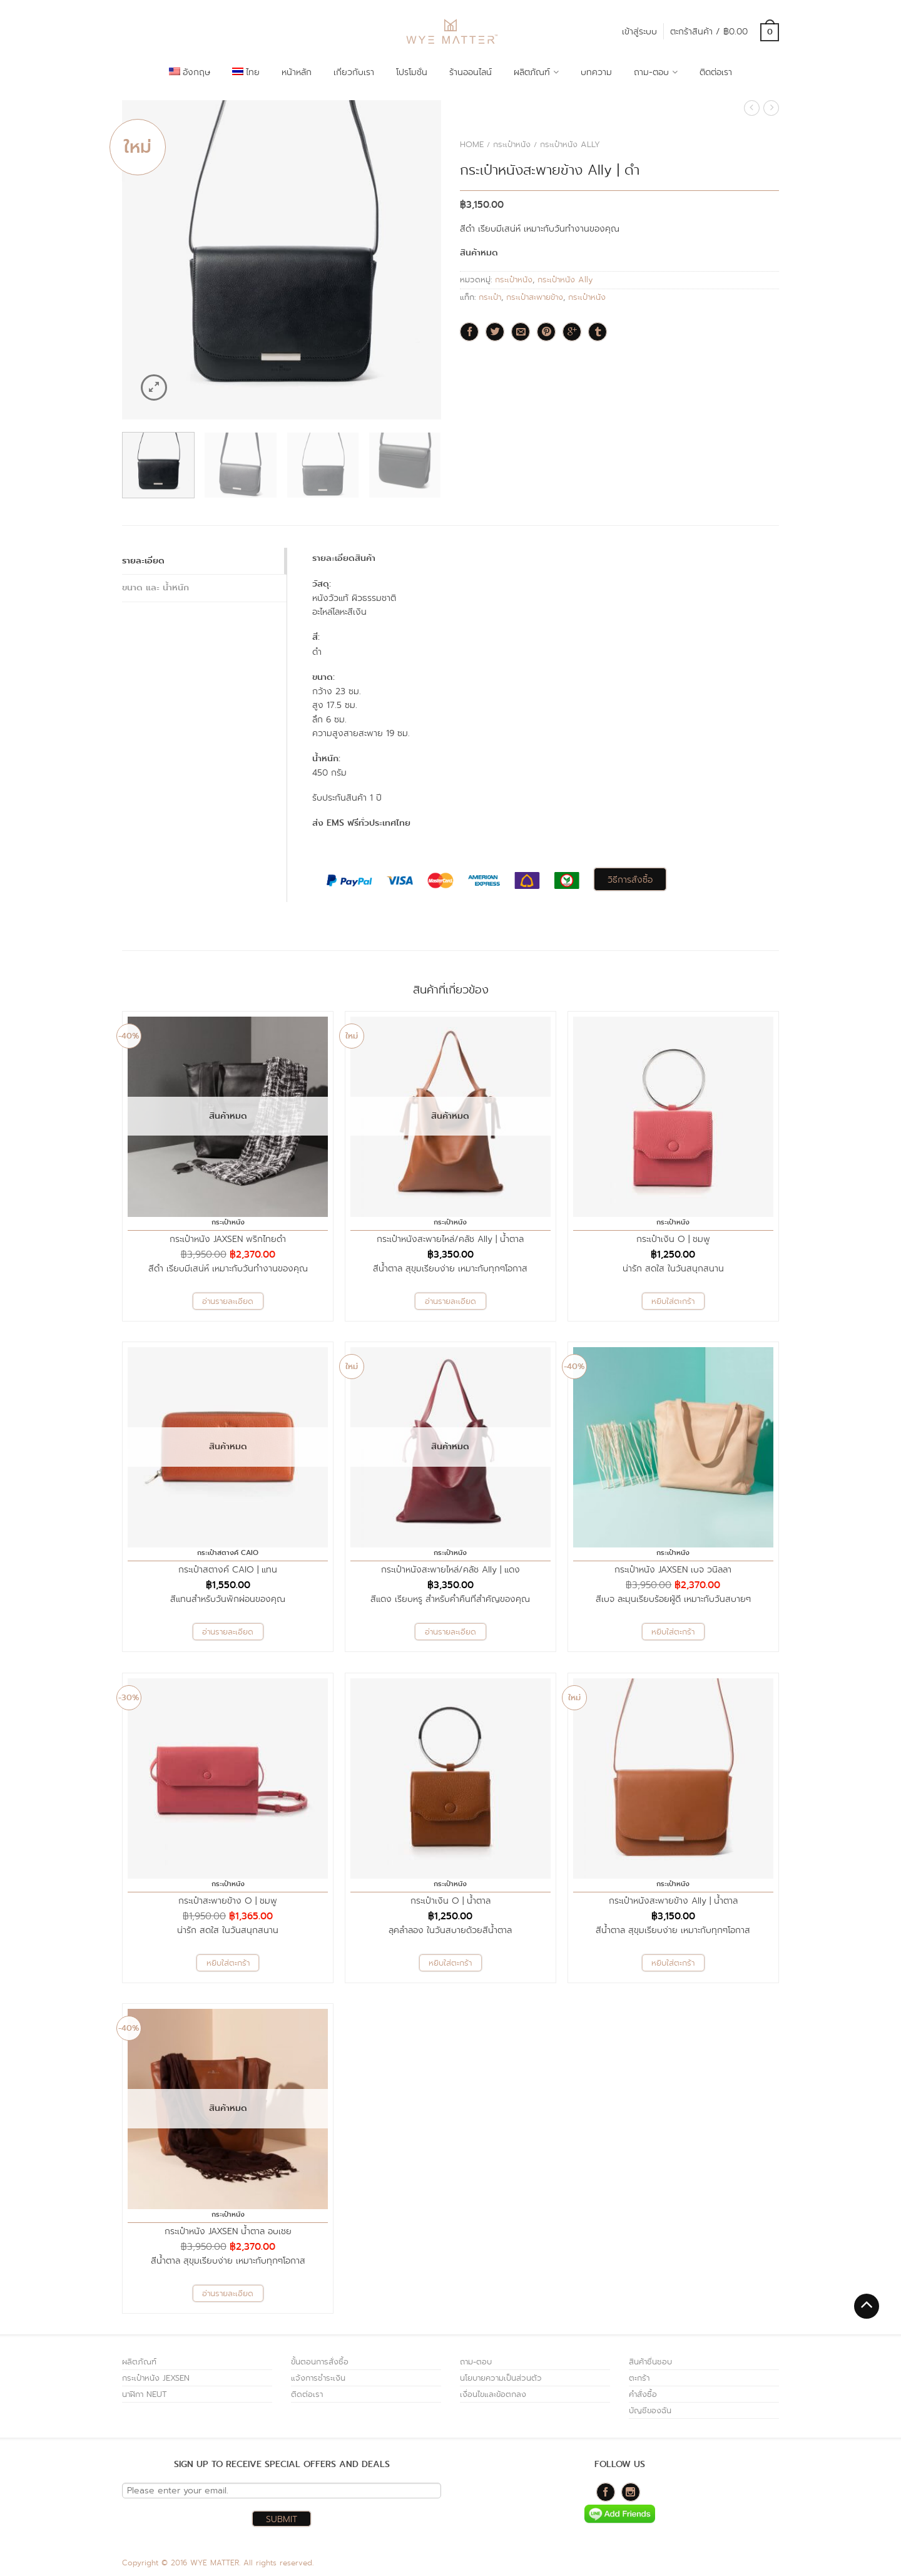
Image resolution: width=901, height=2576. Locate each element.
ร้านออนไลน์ (470, 72)
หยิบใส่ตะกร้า (673, 1301)
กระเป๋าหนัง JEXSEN (156, 2378)
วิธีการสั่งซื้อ (630, 879)
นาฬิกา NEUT (144, 2394)
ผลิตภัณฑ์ (532, 72)
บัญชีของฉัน (650, 2410)
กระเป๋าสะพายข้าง (534, 297)
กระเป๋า (490, 297)
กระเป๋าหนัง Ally (570, 144)
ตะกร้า (639, 2378)
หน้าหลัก (297, 72)
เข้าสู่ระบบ (639, 31)
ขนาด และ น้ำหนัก (155, 587)
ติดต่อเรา (716, 72)
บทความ (596, 72)
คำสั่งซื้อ (643, 2394)
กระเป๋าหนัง (512, 144)
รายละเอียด (143, 560)
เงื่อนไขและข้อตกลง (493, 2394)
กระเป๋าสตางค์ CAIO (227, 1552)
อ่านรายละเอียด (227, 1301)
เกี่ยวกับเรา (353, 72)
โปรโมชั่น (411, 72)
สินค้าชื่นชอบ (650, 2362)
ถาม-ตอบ (651, 72)
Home (472, 144)
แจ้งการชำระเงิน (318, 2378)
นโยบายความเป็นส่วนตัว (501, 2378)
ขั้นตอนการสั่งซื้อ (320, 2362)
